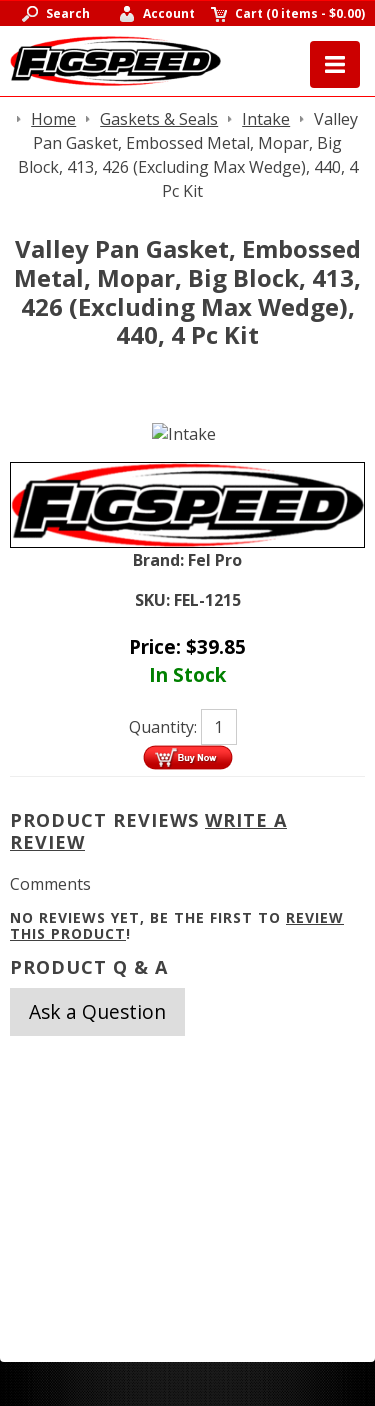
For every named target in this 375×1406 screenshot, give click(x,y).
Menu (335, 64)
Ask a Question (97, 1011)
